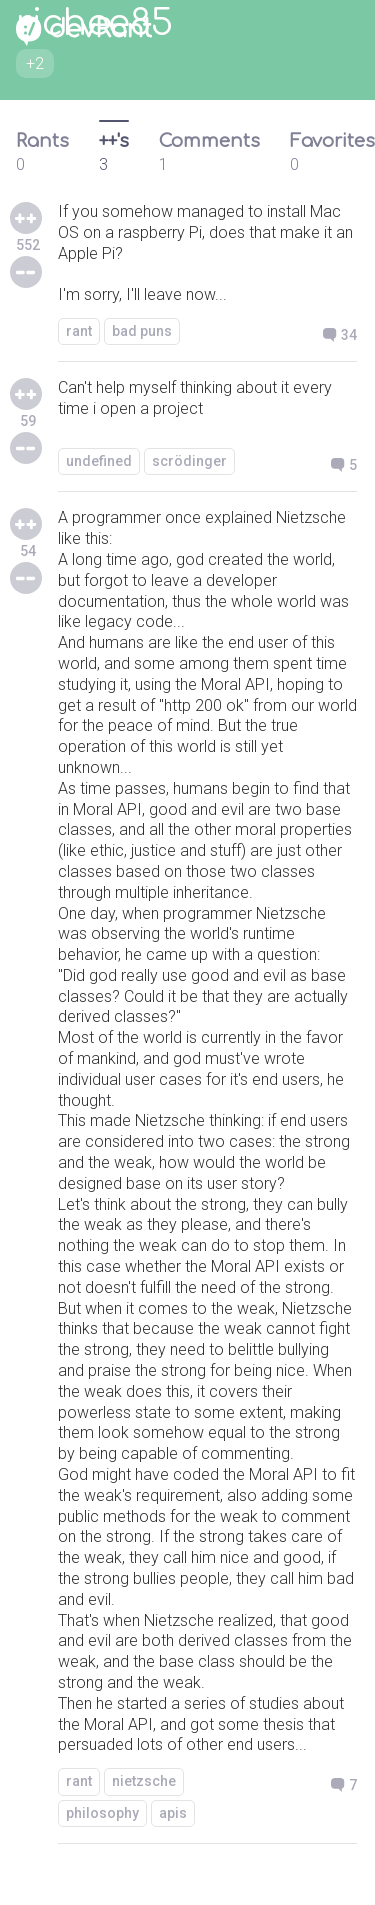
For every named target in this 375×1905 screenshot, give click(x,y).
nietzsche (144, 1781)
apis (173, 1813)
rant (79, 331)
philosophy (102, 1813)
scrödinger (189, 461)
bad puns (142, 331)
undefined (99, 461)
